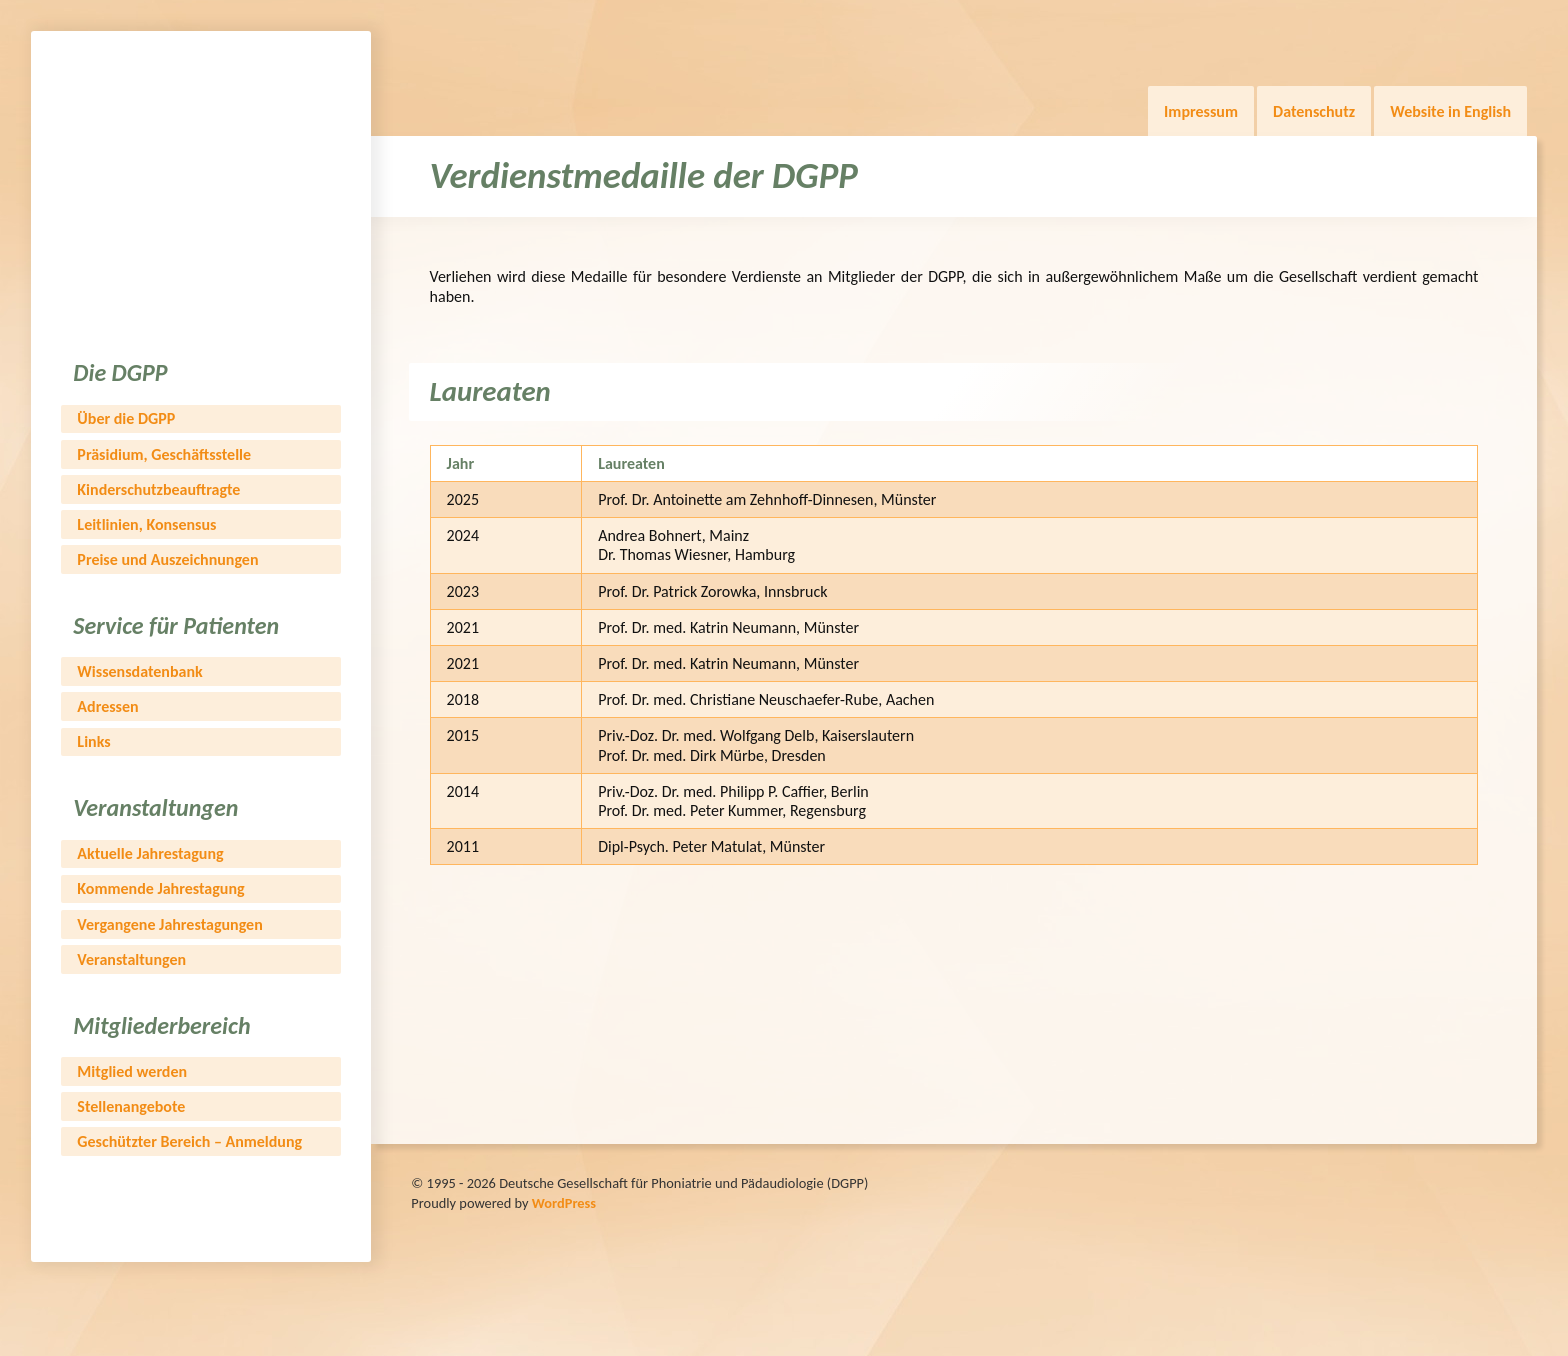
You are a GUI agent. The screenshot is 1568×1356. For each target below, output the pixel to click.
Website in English (1450, 111)
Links (93, 741)
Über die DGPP (126, 418)
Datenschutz (1314, 111)
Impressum (1201, 111)
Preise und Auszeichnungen (167, 559)
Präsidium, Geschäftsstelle (164, 454)
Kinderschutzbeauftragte (158, 489)
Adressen (107, 706)
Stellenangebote (131, 1106)
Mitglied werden (132, 1071)
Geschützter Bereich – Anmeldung (189, 1141)
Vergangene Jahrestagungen (169, 924)
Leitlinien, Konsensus (146, 524)
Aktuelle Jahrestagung (150, 853)
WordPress (564, 1203)
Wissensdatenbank (139, 671)
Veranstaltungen (131, 959)
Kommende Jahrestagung (160, 888)
